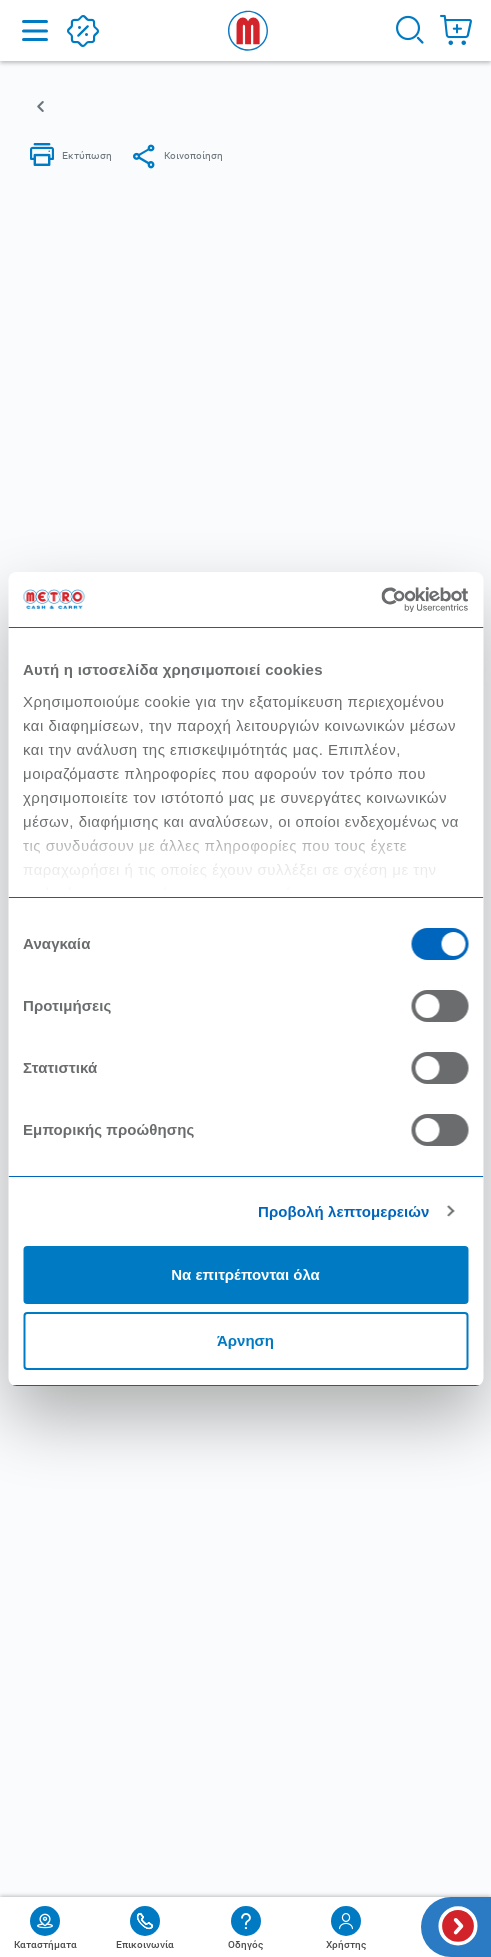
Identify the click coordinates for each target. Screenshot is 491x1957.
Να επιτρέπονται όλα (245, 1274)
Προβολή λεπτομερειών (344, 1211)
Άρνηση (245, 1340)
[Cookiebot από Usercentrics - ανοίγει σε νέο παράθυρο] (380, 600)
